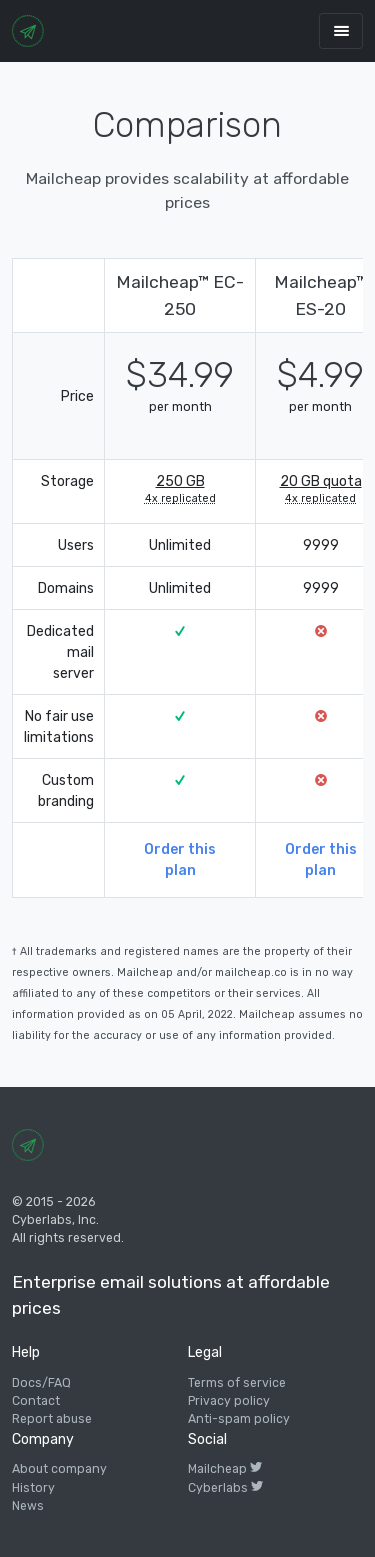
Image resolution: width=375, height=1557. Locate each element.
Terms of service (237, 1383)
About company (59, 1469)
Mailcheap (225, 1469)
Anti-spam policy (239, 1419)
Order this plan (180, 860)
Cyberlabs (225, 1488)
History (33, 1488)
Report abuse (52, 1419)
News (28, 1506)
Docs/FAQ (41, 1383)
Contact (36, 1401)
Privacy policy (229, 1401)
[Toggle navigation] (341, 30)
